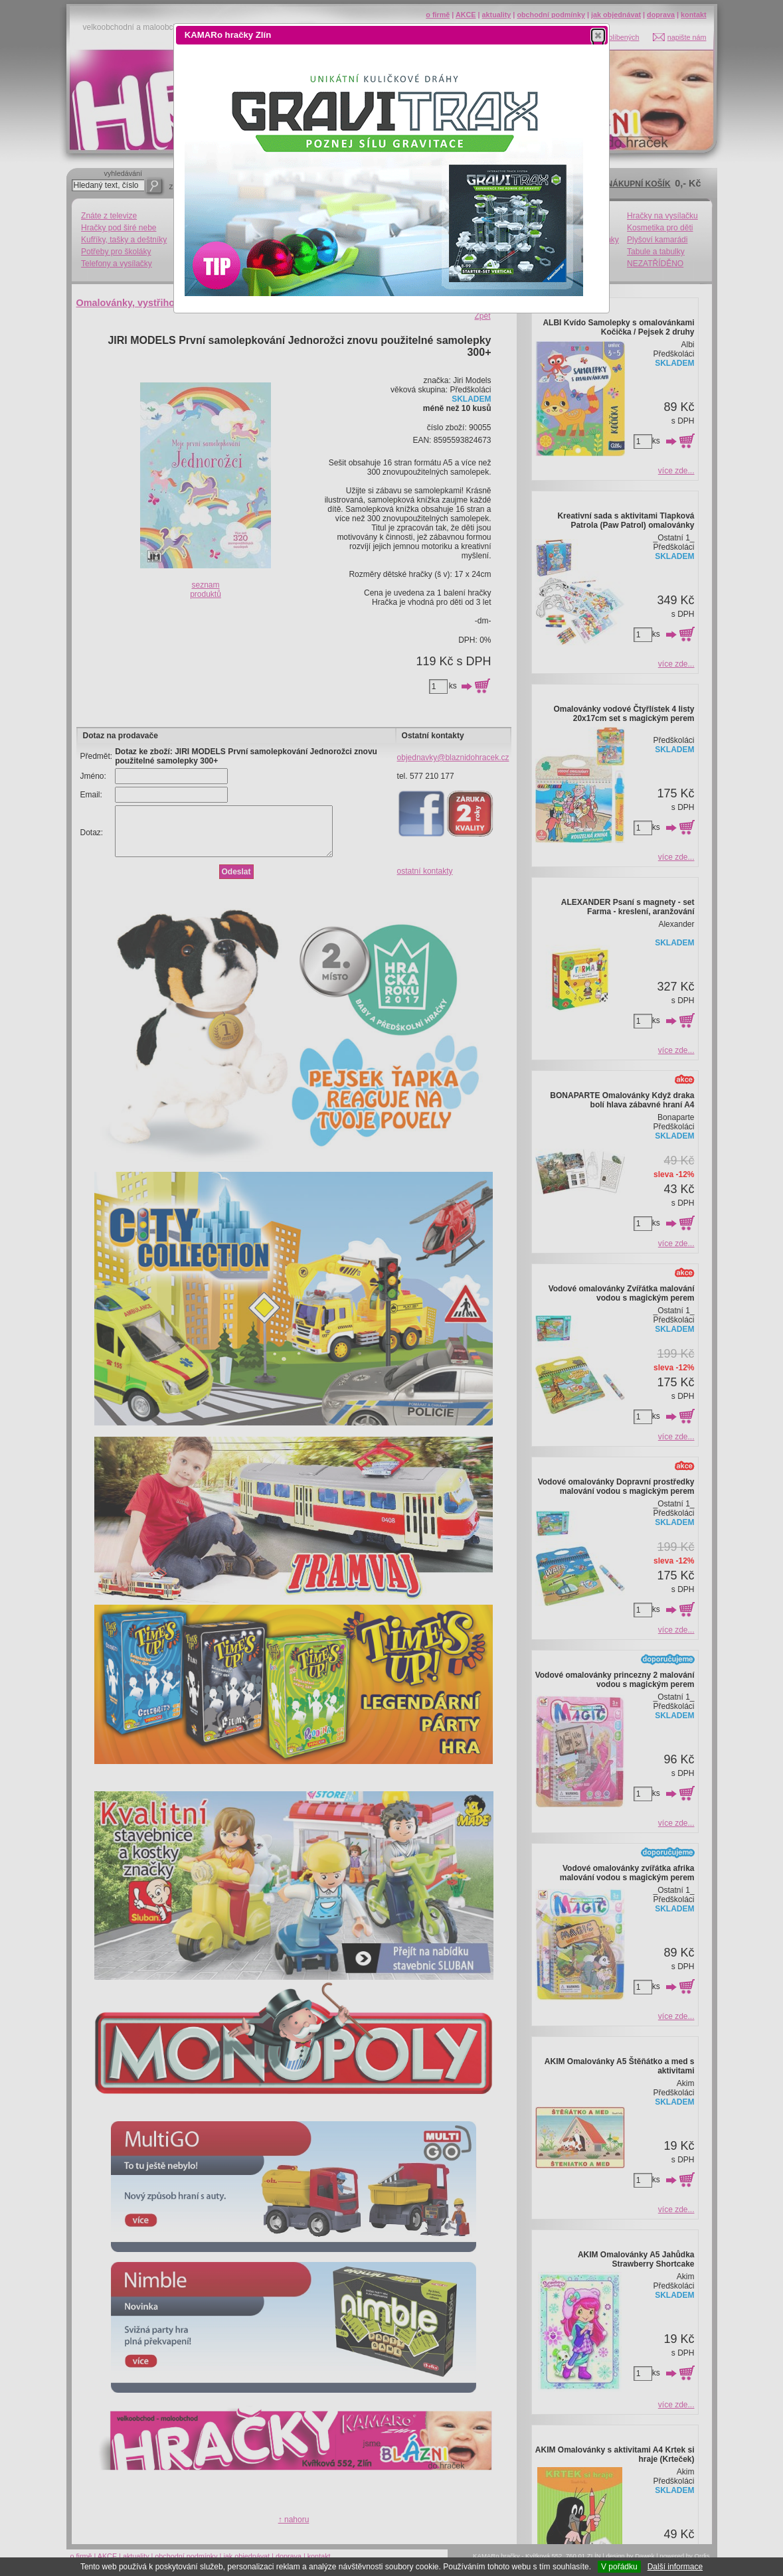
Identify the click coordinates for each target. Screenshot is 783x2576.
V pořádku (619, 2566)
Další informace (675, 2566)
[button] (598, 35)
